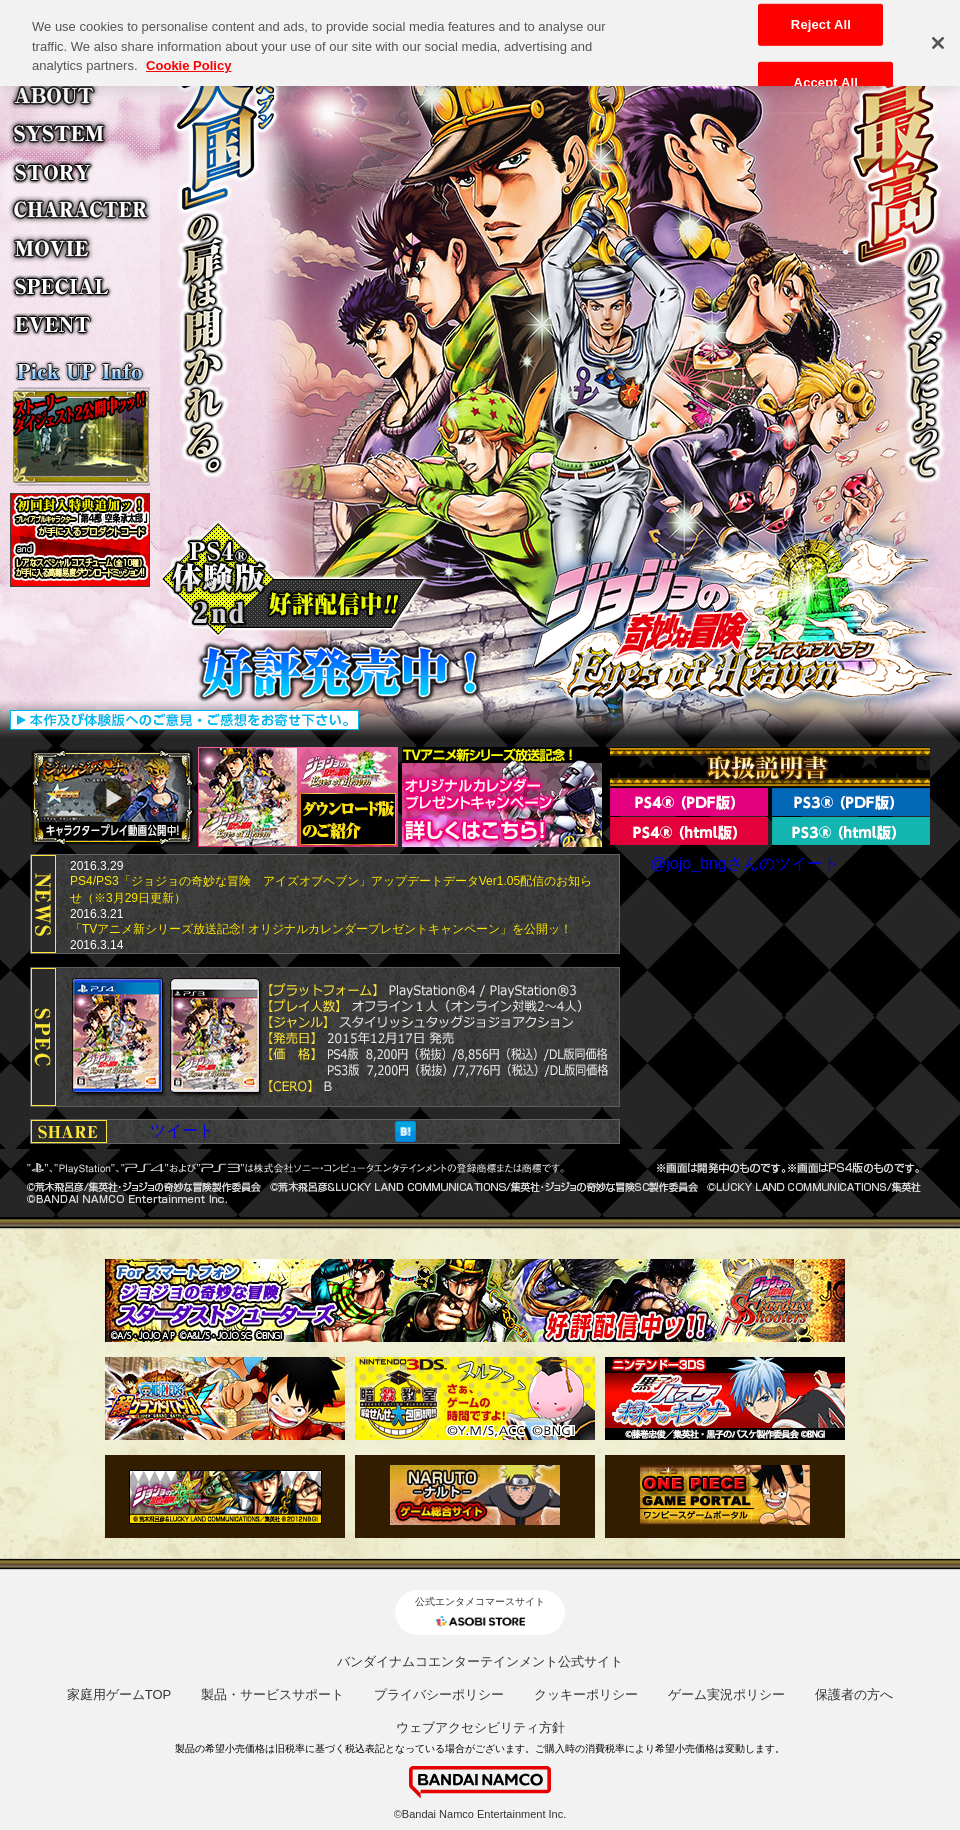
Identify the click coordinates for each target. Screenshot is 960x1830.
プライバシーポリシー (439, 1694)
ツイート (182, 1130)
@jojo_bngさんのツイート (744, 863)
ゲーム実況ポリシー (726, 1694)
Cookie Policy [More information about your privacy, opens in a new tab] (188, 56)
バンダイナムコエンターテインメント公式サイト (480, 1661)
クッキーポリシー (586, 1694)
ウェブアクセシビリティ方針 (480, 1727)
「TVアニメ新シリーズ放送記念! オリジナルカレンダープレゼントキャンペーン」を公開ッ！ (321, 929)
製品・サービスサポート (272, 1694)
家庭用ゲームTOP (119, 1694)
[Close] (938, 35)
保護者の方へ (854, 1694)
